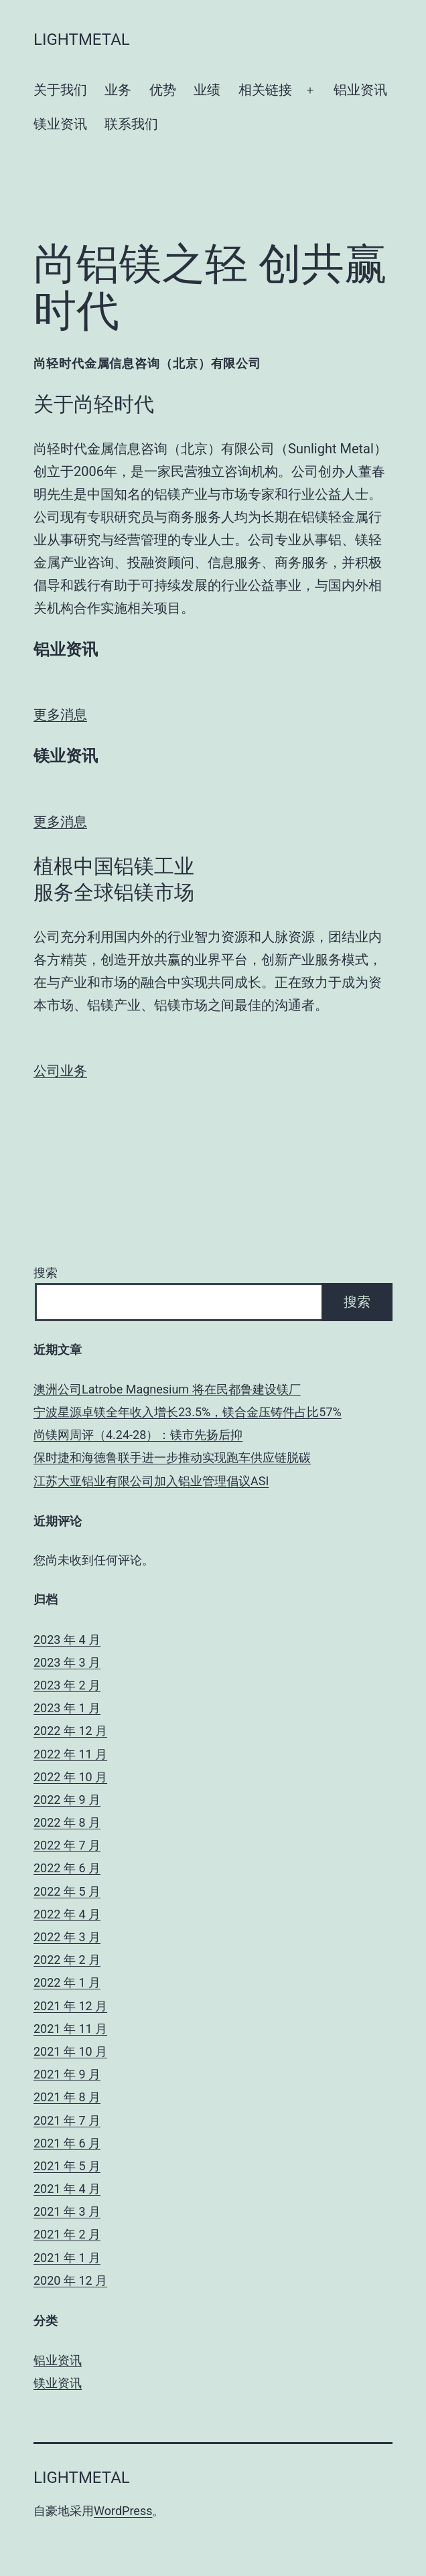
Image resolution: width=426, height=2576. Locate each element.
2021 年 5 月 (66, 2166)
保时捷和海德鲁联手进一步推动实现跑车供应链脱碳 (172, 1457)
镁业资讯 (60, 124)
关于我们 (60, 90)
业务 (117, 90)
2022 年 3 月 (66, 1937)
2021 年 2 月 (66, 2234)
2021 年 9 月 (66, 2074)
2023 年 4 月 (66, 1640)
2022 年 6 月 (66, 1868)
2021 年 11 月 (70, 2029)
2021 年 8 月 (66, 2097)
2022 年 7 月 (66, 1845)
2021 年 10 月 (70, 2051)
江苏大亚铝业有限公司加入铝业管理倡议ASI (151, 1481)
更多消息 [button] (60, 714)
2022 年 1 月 (66, 1982)
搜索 (45, 1273)
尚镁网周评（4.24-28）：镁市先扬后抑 (137, 1435)
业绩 (207, 90)
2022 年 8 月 (66, 1822)
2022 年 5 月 (66, 1891)
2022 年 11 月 (70, 1754)
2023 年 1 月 (66, 1708)
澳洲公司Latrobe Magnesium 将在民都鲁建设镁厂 (167, 1389)
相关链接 (265, 90)
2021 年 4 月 (66, 2189)
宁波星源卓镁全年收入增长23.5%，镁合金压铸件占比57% (187, 1412)
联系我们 (131, 124)
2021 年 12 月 (70, 2006)
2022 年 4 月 (66, 1914)
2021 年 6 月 (66, 2143)
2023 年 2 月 (66, 1685)
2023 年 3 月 (66, 1662)
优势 (162, 90)
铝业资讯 (360, 90)
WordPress (123, 2511)
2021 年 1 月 (66, 2258)
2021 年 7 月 (66, 2120)
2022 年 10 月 (70, 1777)
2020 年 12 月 (70, 2280)
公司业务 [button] (60, 1071)
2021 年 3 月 (66, 2211)
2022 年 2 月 (66, 1960)
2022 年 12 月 (70, 1731)
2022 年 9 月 (66, 1800)
